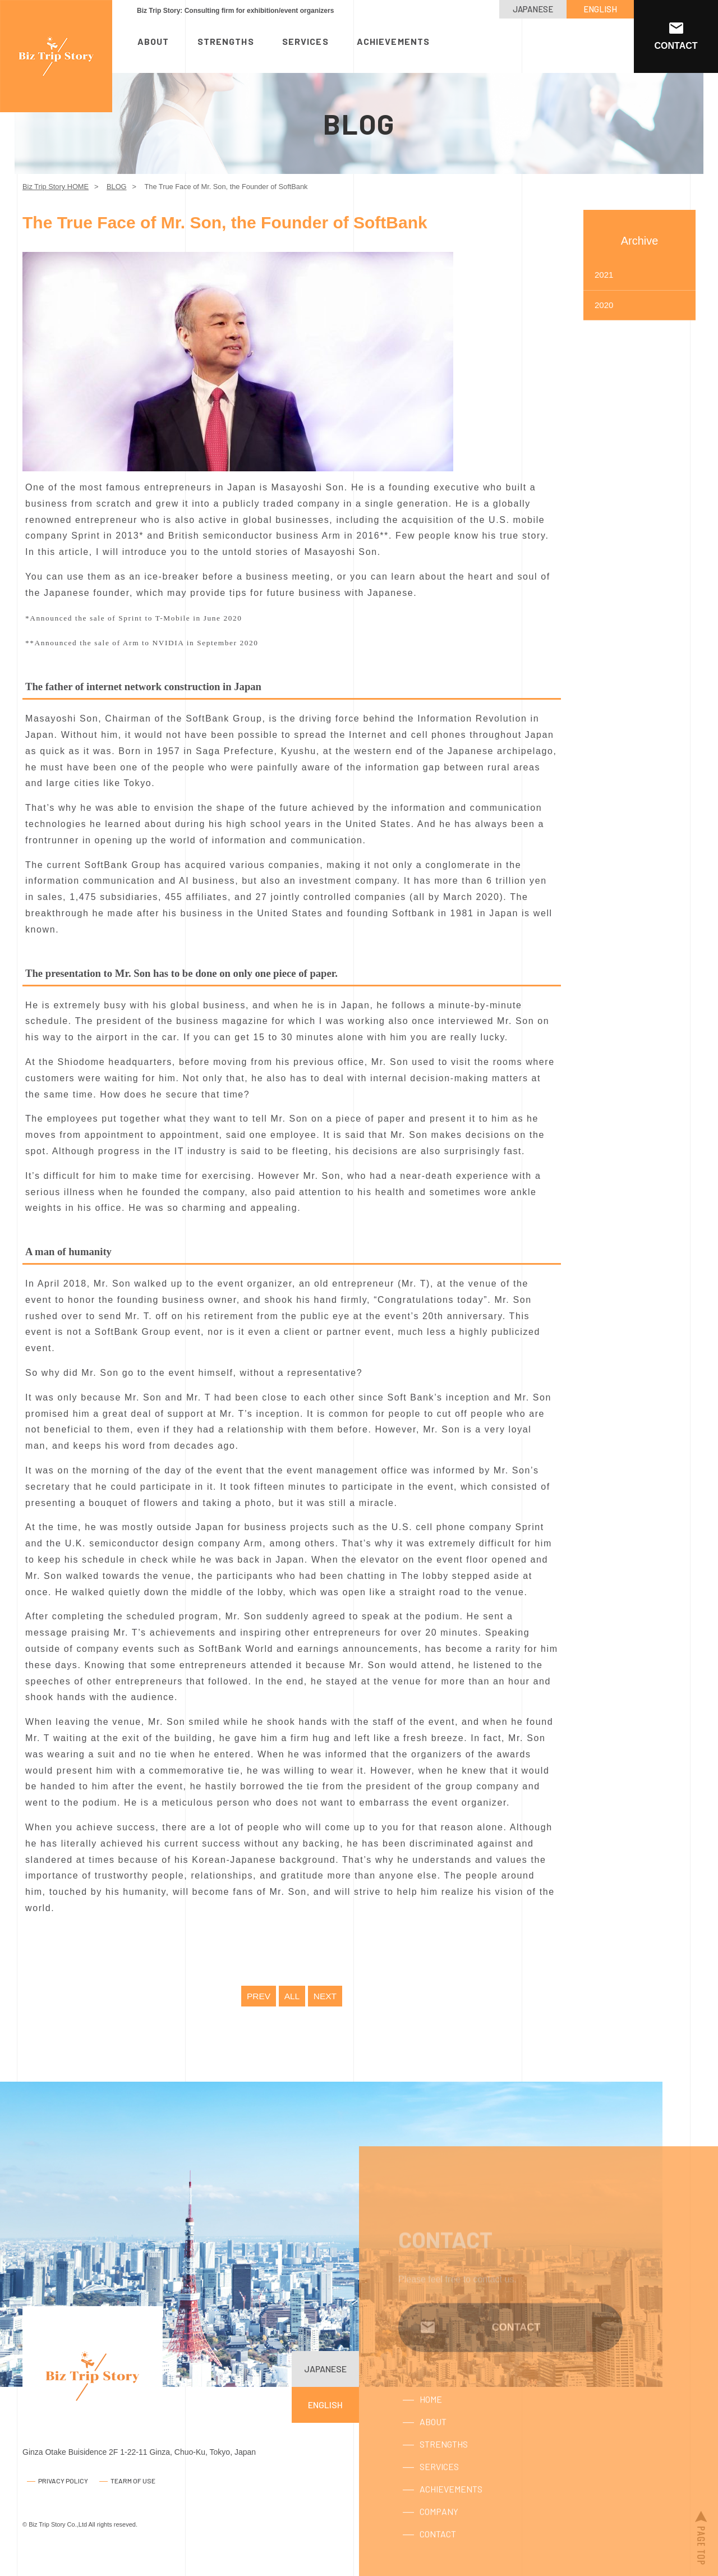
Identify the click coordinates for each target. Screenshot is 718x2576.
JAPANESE (533, 9)
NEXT (326, 1996)
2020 (604, 305)
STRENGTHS (225, 41)
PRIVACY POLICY (63, 2481)
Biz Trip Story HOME (55, 186)
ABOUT (153, 41)
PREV (258, 1996)
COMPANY (439, 2534)
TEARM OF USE (133, 2481)
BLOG (117, 186)
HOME (431, 2422)
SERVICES (305, 41)
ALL (292, 1996)
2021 (604, 274)
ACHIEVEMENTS (393, 41)
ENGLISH (600, 9)
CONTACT (438, 2557)
